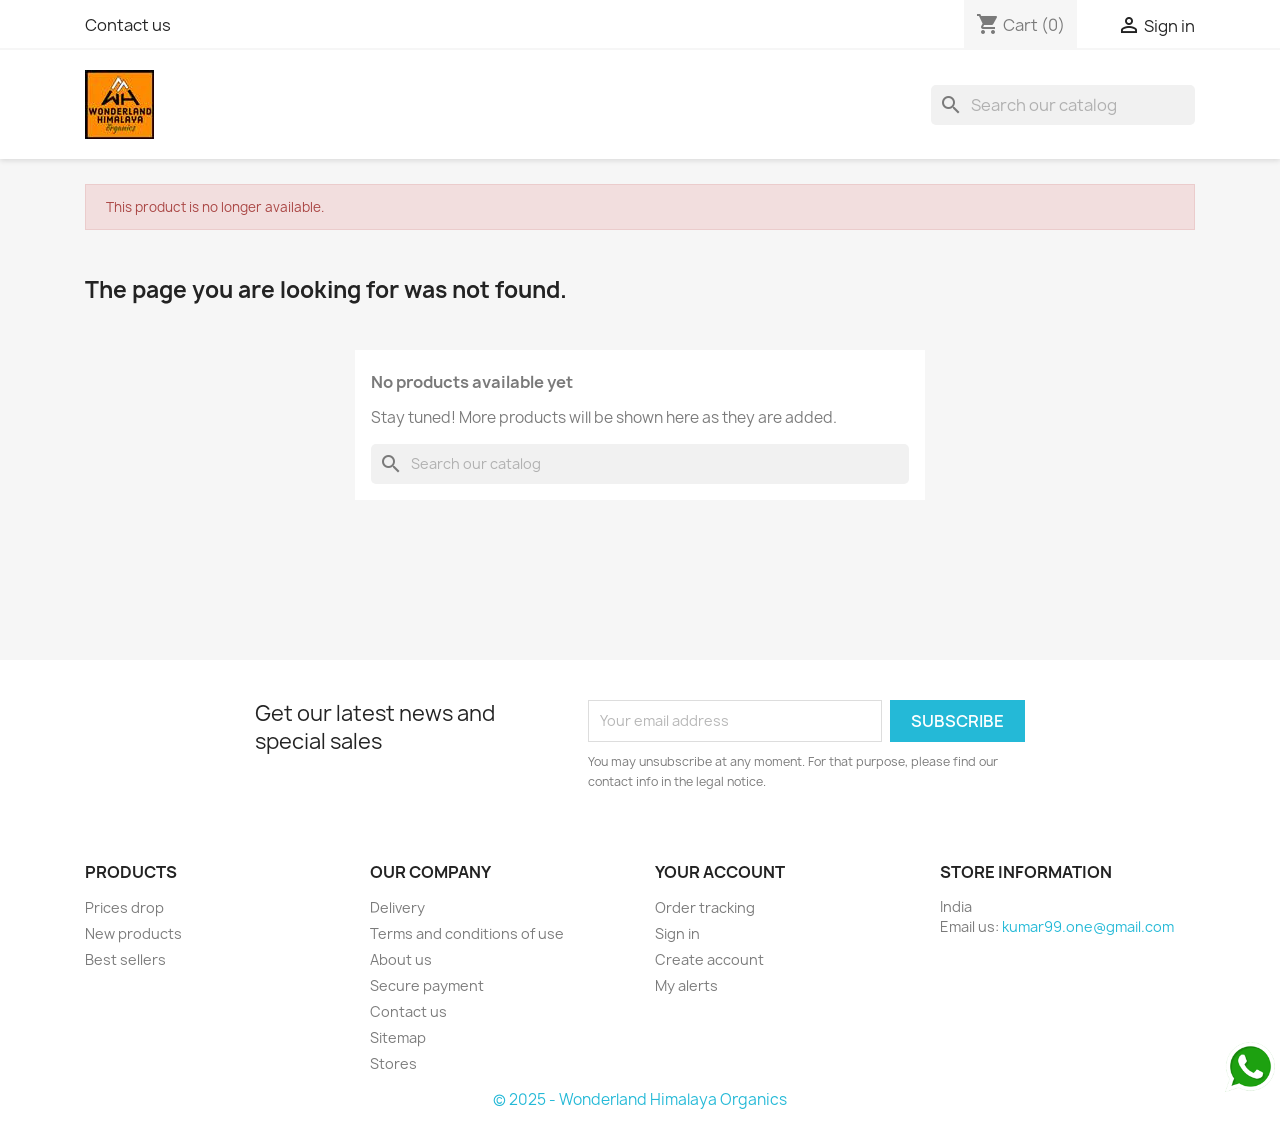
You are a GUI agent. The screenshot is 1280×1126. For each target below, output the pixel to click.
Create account (709, 959)
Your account (720, 872)
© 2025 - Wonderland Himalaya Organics (640, 1099)
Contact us (128, 25)
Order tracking (705, 907)
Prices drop (124, 907)
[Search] (1063, 105)
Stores (393, 1063)
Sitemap (398, 1037)
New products (133, 933)
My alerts (686, 985)
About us (401, 959)
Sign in (677, 933)
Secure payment (427, 985)
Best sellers (125, 959)
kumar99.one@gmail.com (1088, 926)
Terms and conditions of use (467, 933)
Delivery (397, 907)
